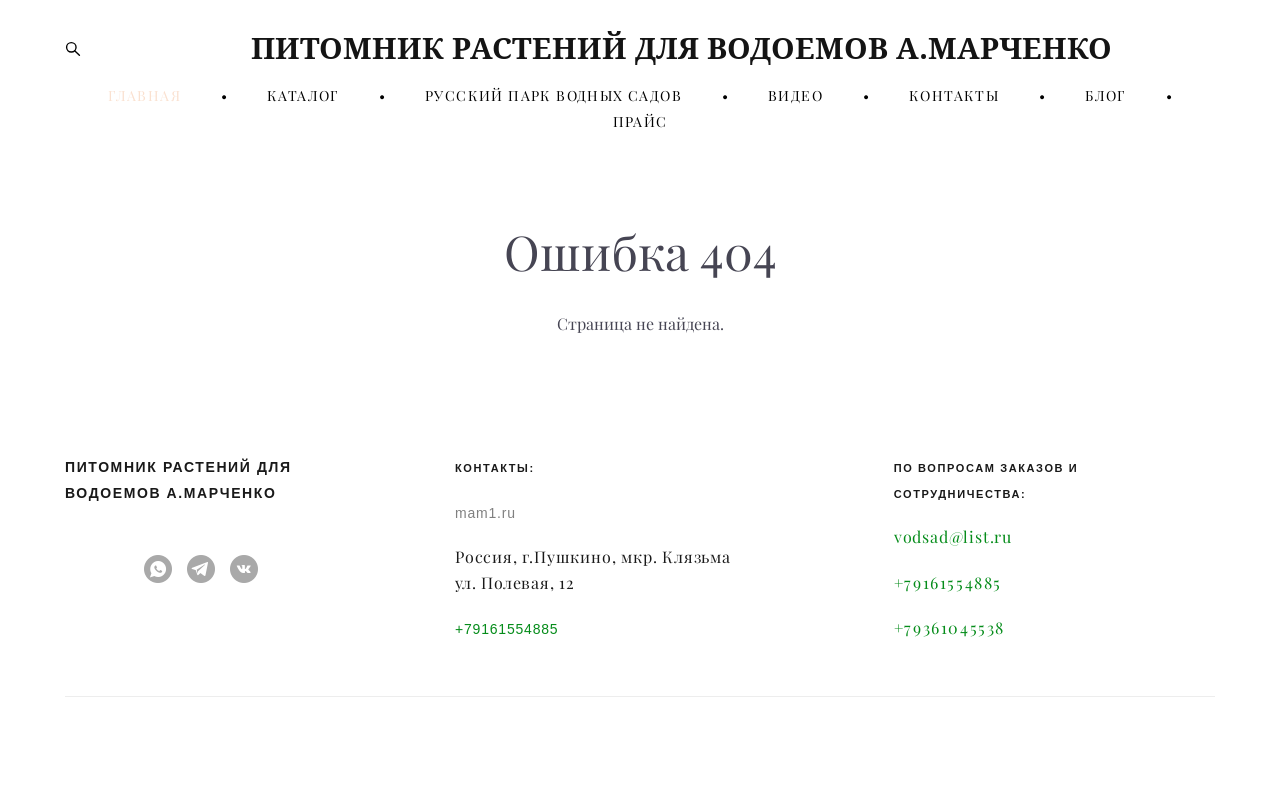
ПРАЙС (640, 122)
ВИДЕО (795, 96)
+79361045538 (949, 628)
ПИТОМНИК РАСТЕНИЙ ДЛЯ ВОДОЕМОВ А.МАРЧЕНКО (640, 48)
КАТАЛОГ (303, 96)
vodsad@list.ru (953, 537)
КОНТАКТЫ (954, 96)
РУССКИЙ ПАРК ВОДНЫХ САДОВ (553, 96)
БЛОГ (1105, 96)
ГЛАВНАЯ (144, 96)
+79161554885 (506, 629)
